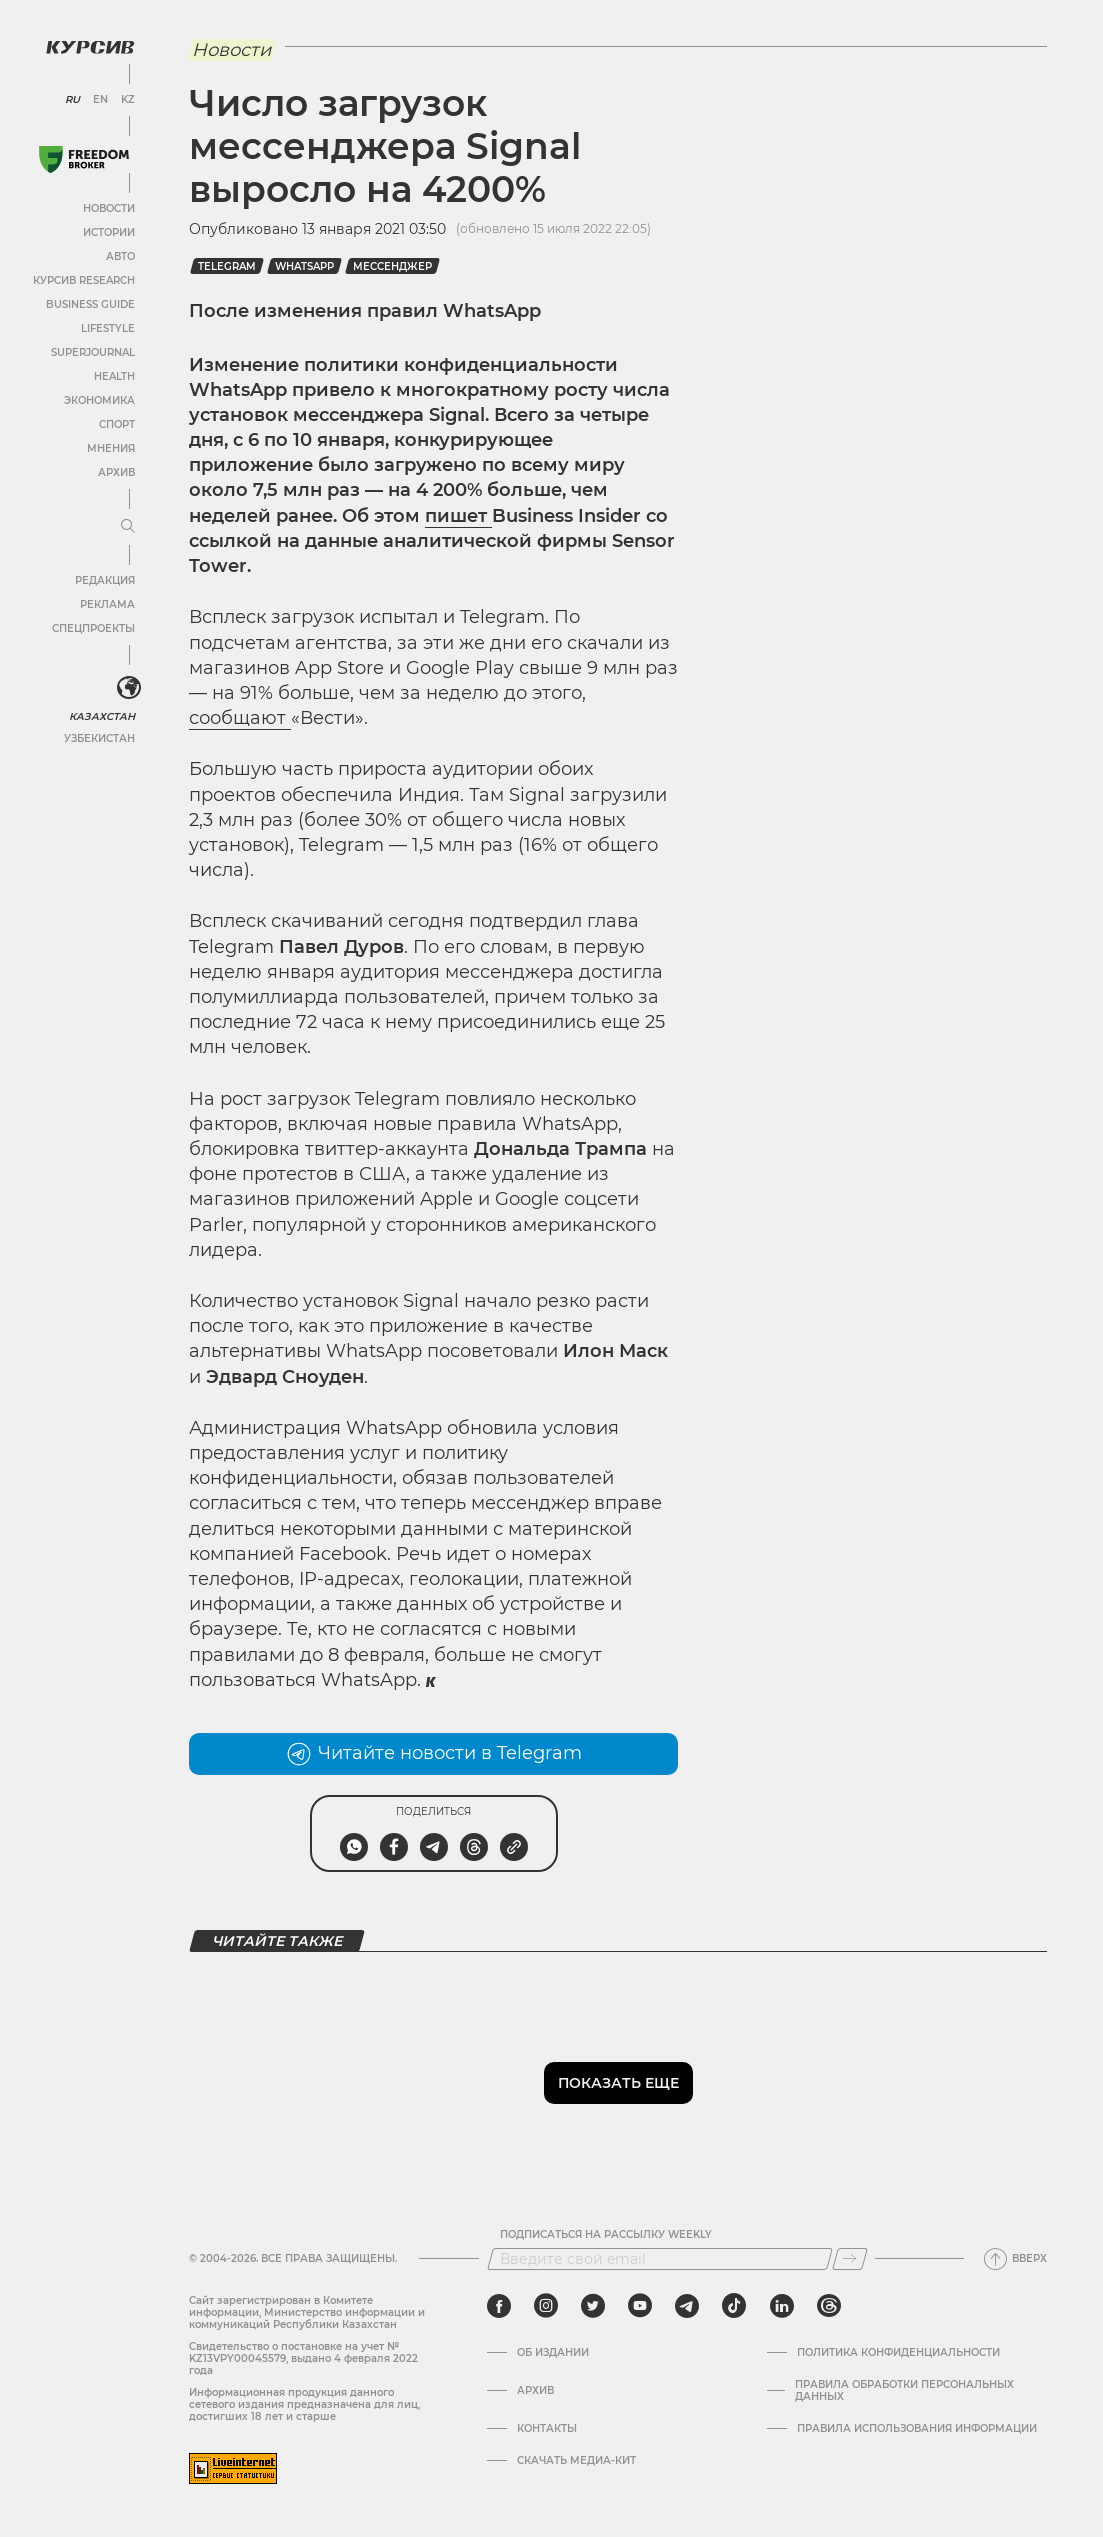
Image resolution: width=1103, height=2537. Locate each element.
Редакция (105, 580)
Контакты (547, 2429)
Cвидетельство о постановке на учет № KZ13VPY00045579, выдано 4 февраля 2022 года (303, 2358)
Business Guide (90, 304)
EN (100, 100)
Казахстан (102, 716)
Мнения (111, 448)
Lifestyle (108, 328)
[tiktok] (734, 2306)
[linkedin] (781, 2306)
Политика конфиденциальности (898, 2353)
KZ (128, 100)
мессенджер (392, 266)
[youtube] (640, 2306)
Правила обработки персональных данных (904, 2391)
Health (114, 376)
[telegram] (687, 2306)
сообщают (240, 718)
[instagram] (546, 2306)
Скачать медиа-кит (576, 2461)
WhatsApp (304, 266)
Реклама (107, 604)
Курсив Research (84, 280)
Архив (116, 472)
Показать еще (618, 2083)
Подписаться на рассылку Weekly (606, 2235)
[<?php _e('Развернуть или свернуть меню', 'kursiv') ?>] (129, 688)
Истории (109, 232)
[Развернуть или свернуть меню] (128, 527)
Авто (120, 256)
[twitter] (593, 2306)
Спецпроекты (93, 628)
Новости (109, 208)
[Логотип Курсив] (90, 47)
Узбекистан (99, 738)
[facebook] (499, 2306)
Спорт (117, 424)
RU (72, 100)
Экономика (99, 400)
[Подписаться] (850, 2259)
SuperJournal (93, 352)
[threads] (829, 2306)
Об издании (553, 2353)
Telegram (227, 266)
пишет (458, 516)
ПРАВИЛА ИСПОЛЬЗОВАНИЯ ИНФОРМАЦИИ (917, 2429)
